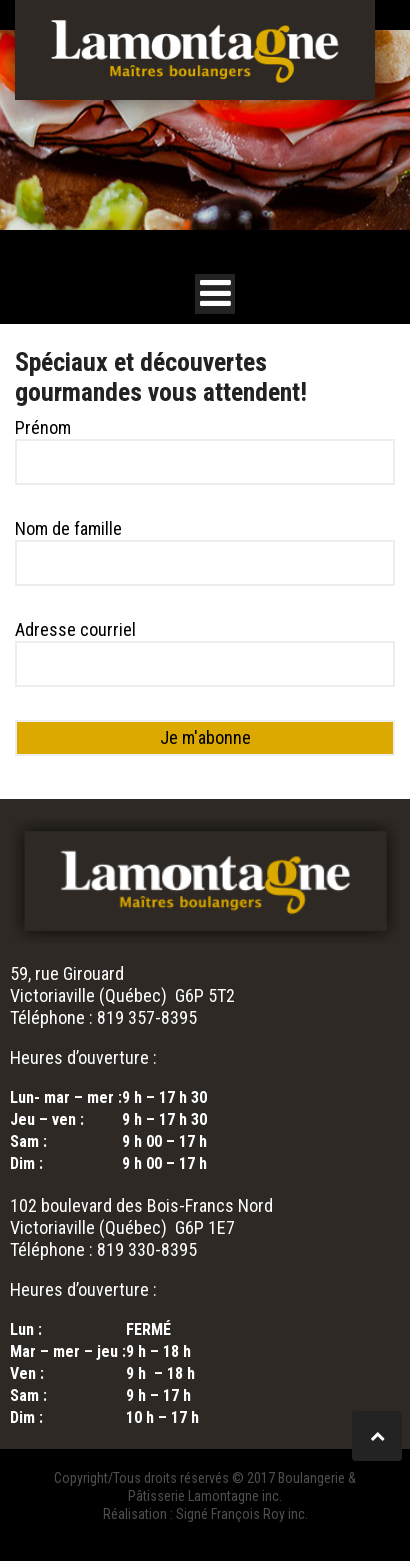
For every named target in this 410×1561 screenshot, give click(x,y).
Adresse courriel (75, 629)
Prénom (43, 427)
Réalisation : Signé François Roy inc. (205, 1514)
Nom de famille (68, 528)
